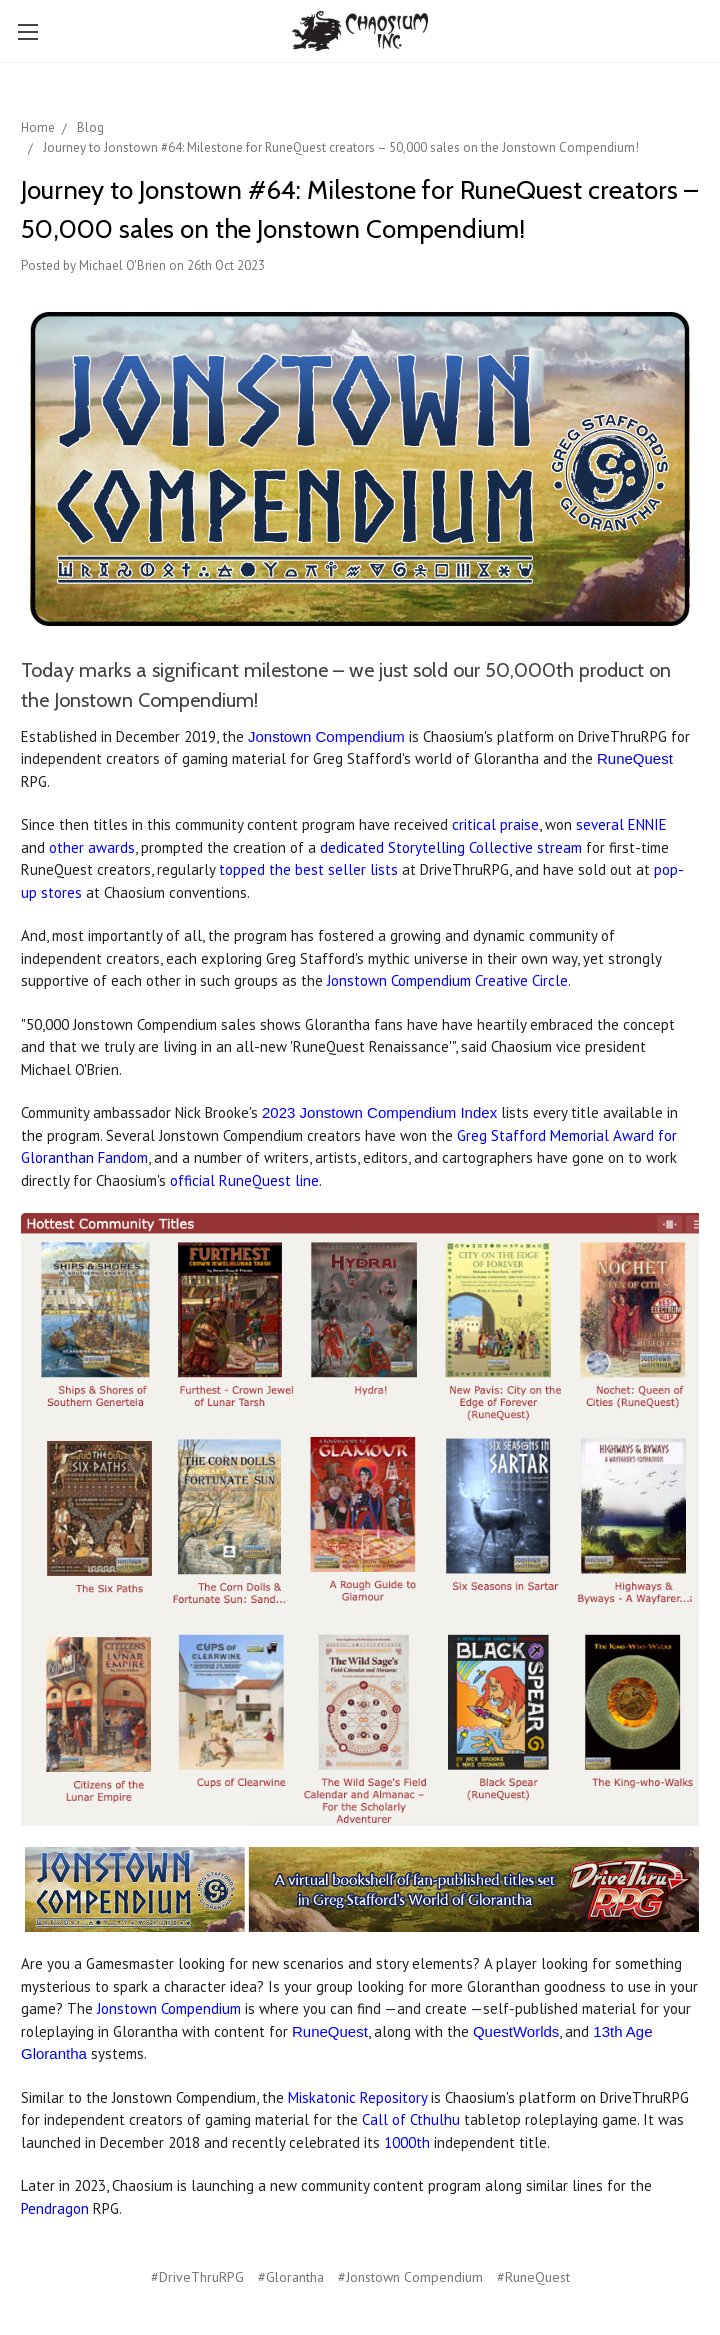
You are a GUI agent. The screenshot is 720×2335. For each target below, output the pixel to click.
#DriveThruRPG (197, 2277)
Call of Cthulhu (411, 2119)
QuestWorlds (516, 2031)
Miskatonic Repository (357, 2097)
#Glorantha (291, 2277)
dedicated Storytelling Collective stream (451, 847)
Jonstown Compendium (326, 736)
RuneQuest (635, 758)
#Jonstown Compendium (410, 2277)
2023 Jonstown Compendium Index (379, 1112)
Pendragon (55, 2208)
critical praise (495, 824)
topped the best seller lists (308, 869)
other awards (92, 847)
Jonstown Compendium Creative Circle (447, 980)
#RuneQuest (533, 2277)
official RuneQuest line (244, 1180)
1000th (407, 2142)
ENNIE (647, 824)
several (602, 824)
